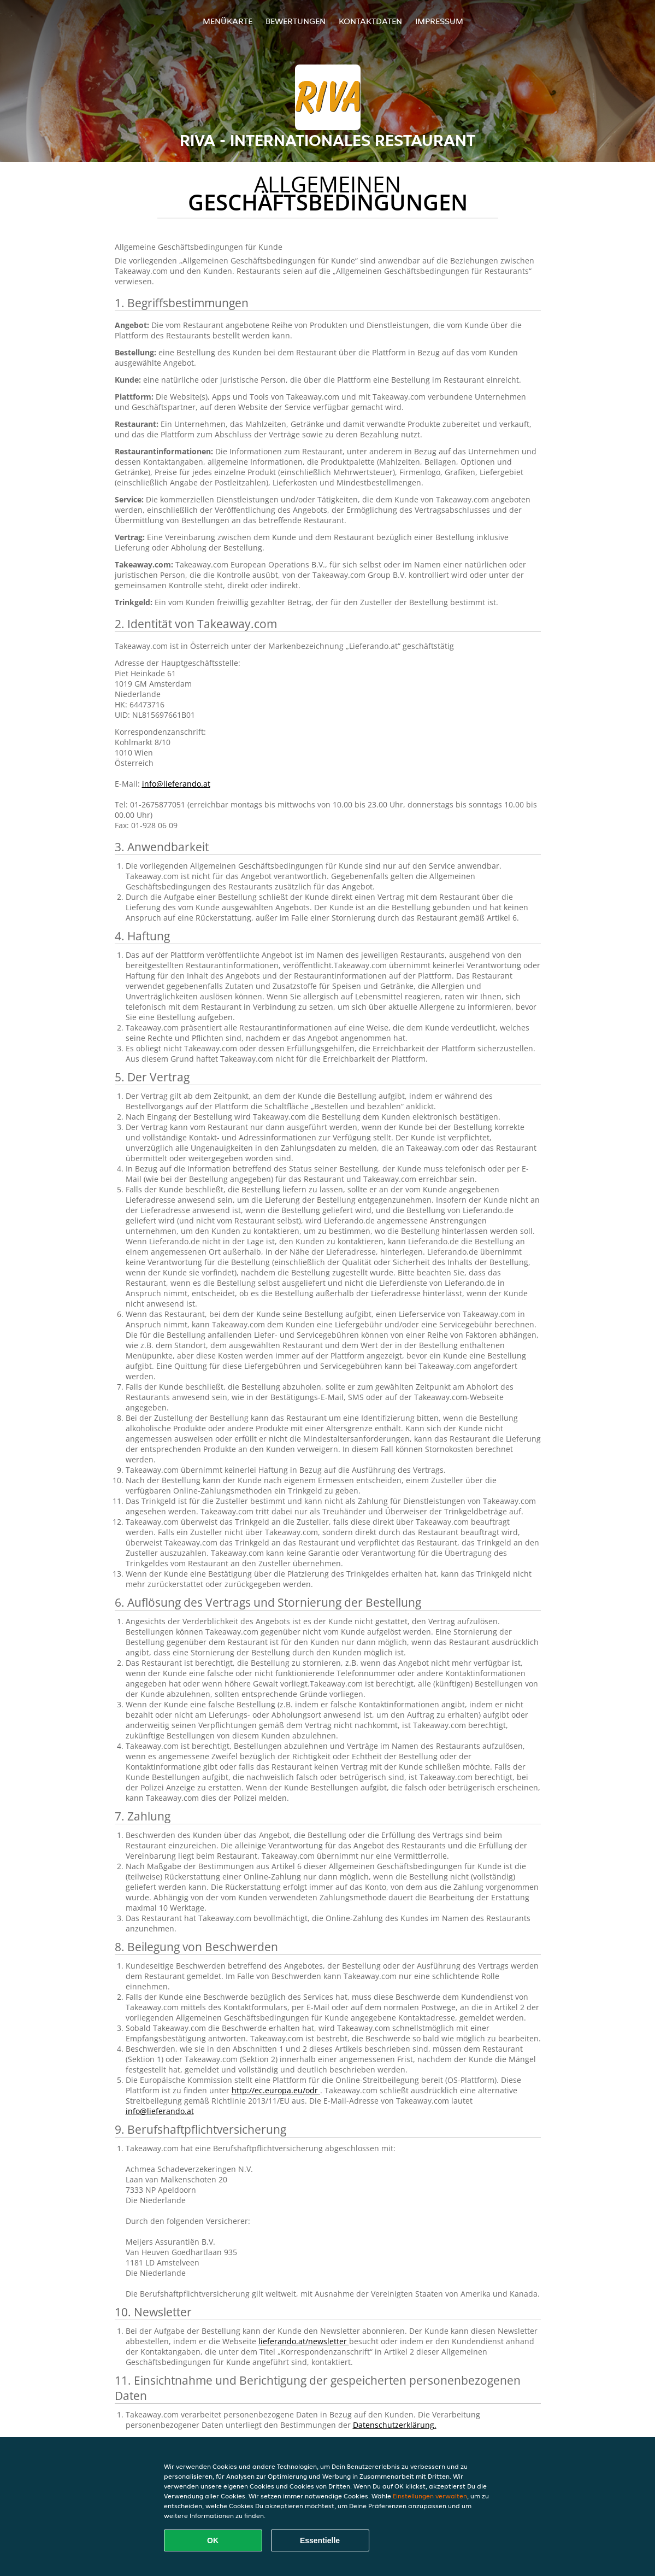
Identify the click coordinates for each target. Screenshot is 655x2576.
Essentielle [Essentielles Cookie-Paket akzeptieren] (320, 2540)
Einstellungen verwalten (430, 2496)
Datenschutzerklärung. (394, 2425)
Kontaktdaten (370, 21)
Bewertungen (295, 21)
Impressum (439, 21)
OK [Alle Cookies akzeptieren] (213, 2540)
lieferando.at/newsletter (303, 2341)
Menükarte (227, 21)
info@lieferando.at (176, 783)
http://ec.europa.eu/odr (276, 2090)
